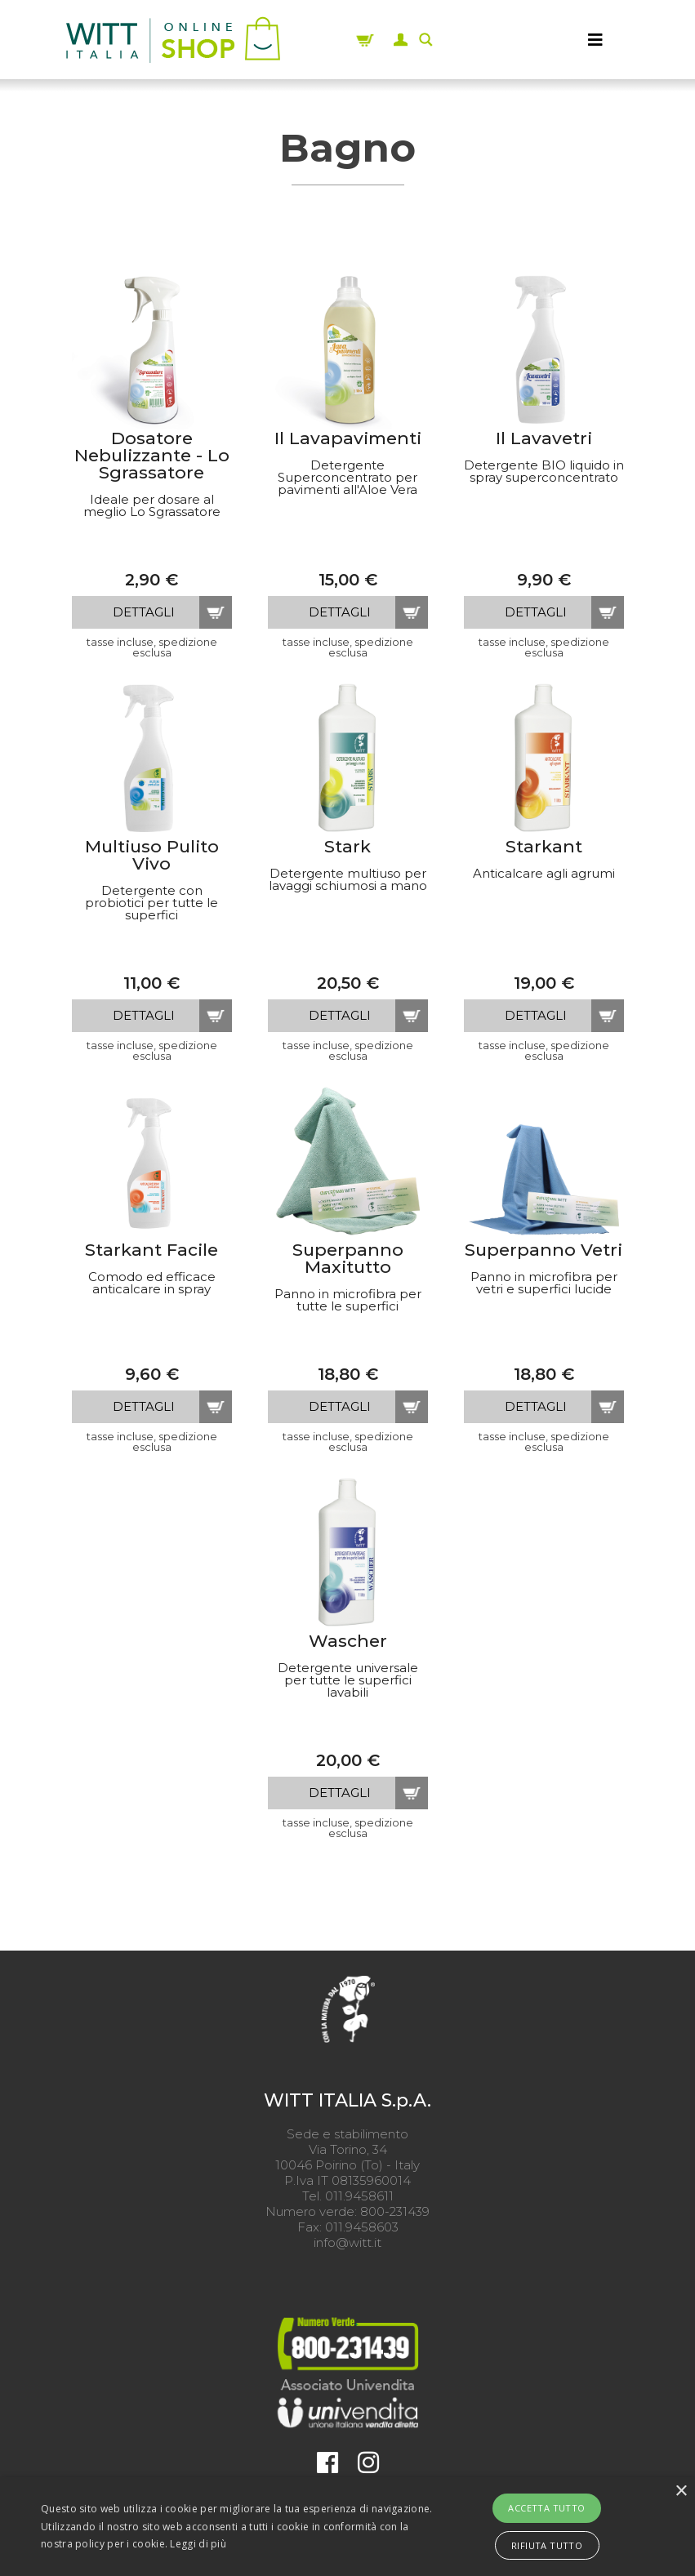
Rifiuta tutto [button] (546, 2545)
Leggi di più (198, 2544)
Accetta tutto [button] (546, 2508)
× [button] (681, 2491)
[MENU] (595, 40)
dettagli (144, 612)
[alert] (347, 2526)
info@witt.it (347, 2242)
